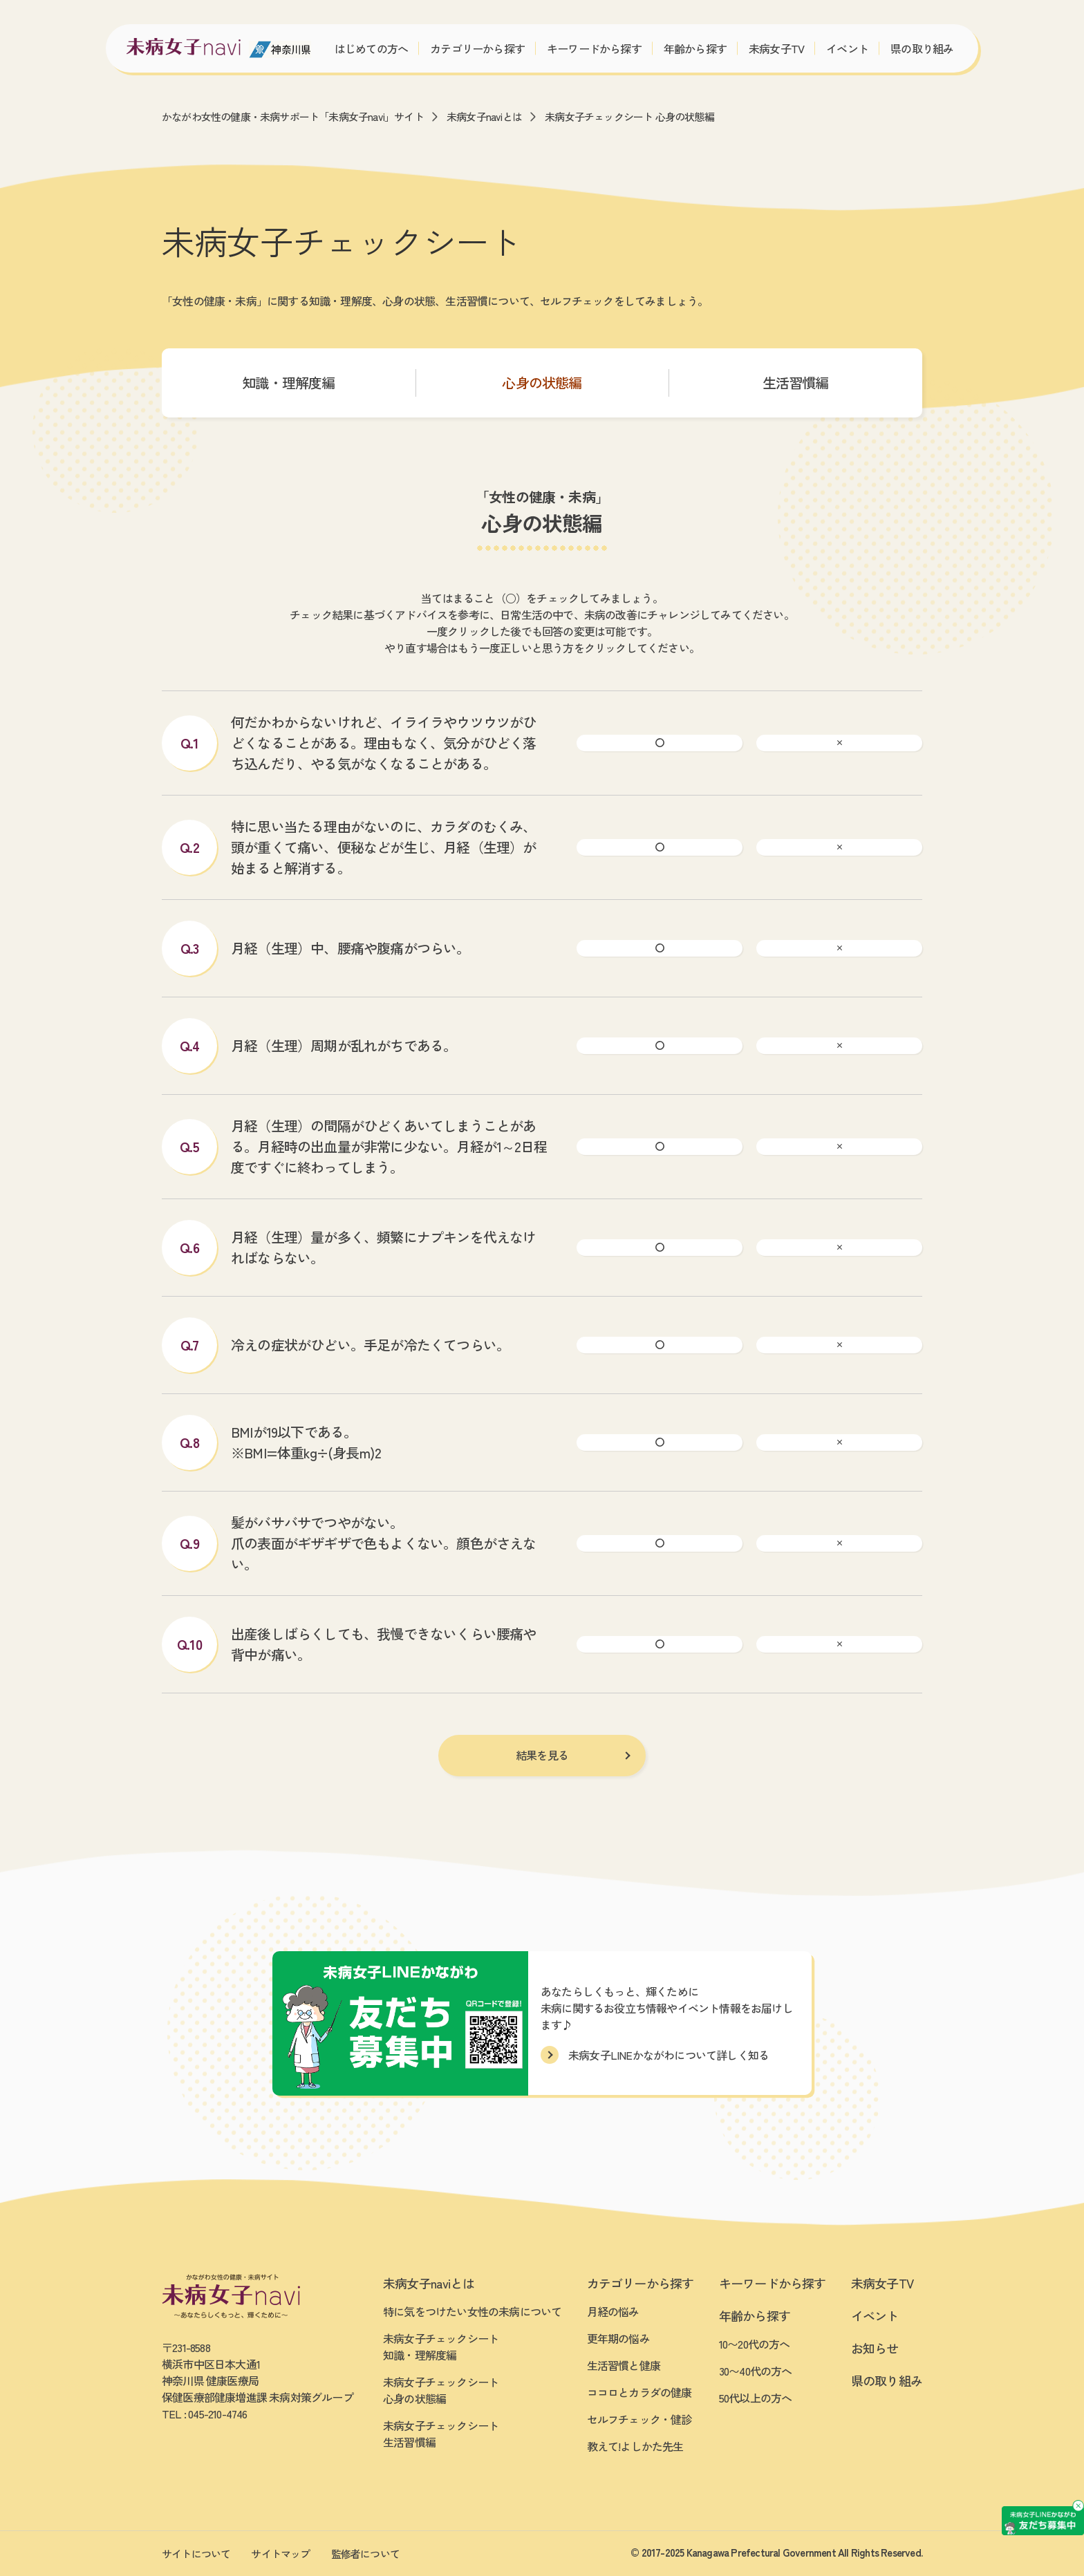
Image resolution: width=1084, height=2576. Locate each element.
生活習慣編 (796, 383)
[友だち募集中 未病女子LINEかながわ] (980, 2435)
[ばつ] (839, 743)
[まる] (659, 743)
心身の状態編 (541, 383)
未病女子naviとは (484, 116)
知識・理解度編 (288, 383)
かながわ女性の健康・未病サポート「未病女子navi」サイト (293, 116)
